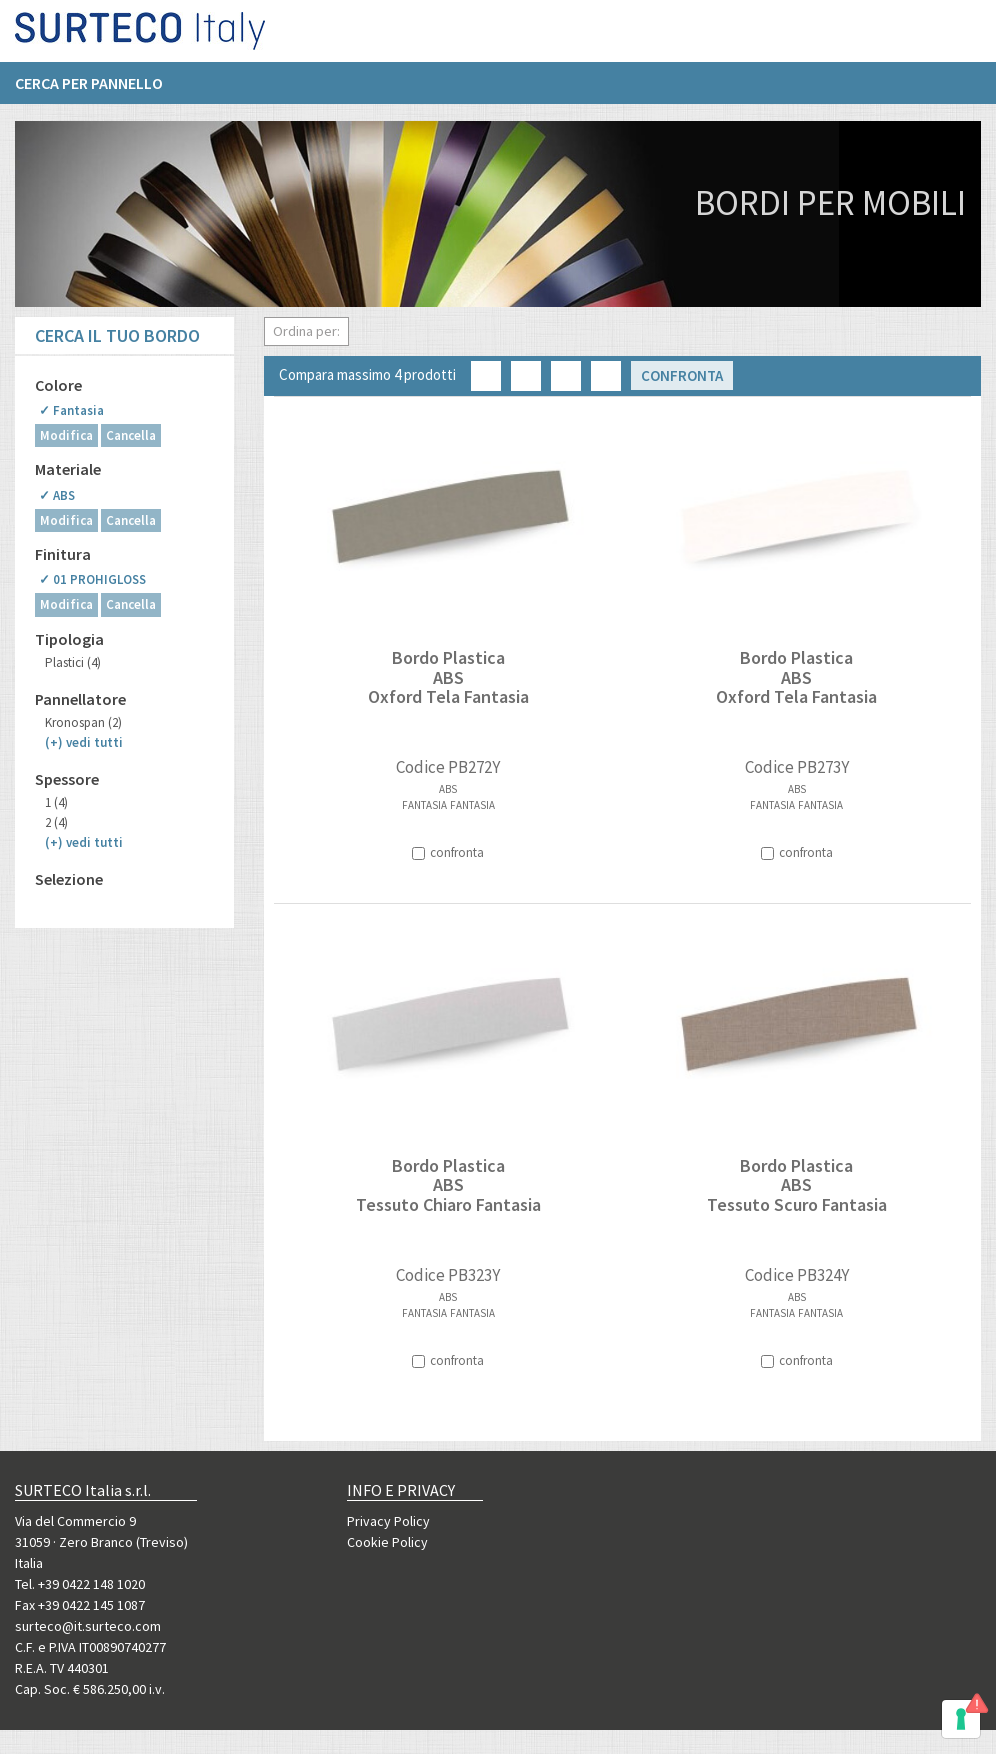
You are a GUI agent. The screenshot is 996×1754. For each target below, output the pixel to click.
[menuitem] (99, 91)
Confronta (682, 375)
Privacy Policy (388, 1521)
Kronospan (83, 722)
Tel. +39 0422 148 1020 (80, 1584)
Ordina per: (306, 331)
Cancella (131, 435)
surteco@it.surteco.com (88, 1626)
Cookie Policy (387, 1542)
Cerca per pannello (89, 91)
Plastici (73, 662)
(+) (84, 742)
